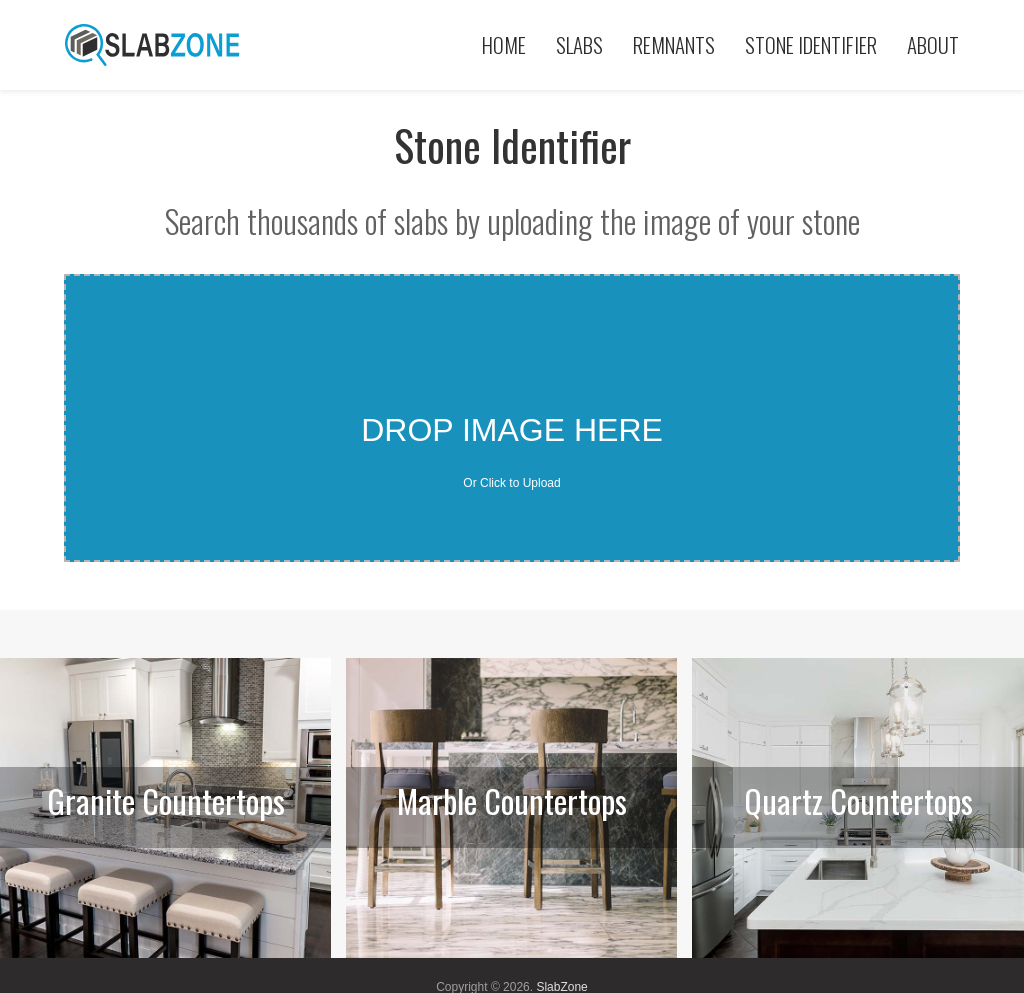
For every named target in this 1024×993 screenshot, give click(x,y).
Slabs (579, 44)
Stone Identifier (811, 44)
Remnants (674, 44)
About (933, 44)
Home (504, 44)
